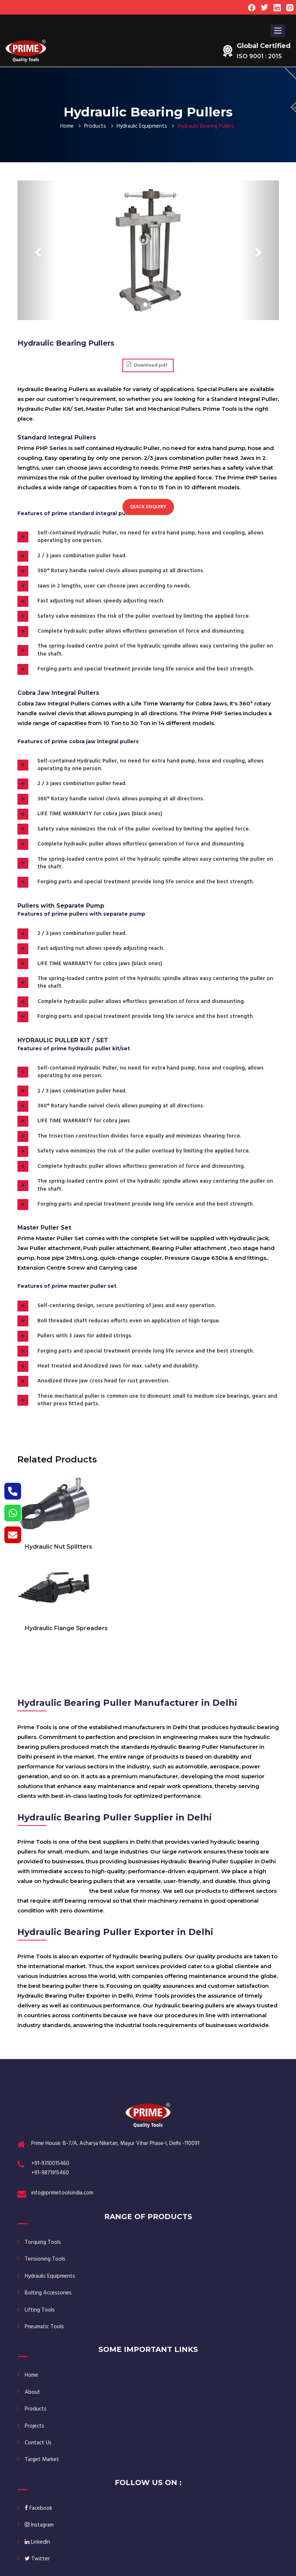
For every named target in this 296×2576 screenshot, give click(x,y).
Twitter (37, 2559)
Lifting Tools (40, 2310)
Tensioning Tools (45, 2259)
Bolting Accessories (48, 2293)
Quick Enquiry (148, 507)
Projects (34, 2426)
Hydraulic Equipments (142, 126)
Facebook (38, 2508)
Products (95, 126)
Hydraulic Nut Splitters (58, 1546)
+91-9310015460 (50, 2163)
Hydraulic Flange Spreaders (66, 1628)
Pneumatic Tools (44, 2326)
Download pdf (147, 365)
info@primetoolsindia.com (62, 2193)
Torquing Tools (43, 2242)
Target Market (42, 2459)
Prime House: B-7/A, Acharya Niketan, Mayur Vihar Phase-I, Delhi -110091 (115, 2143)
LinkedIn (37, 2542)
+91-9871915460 (50, 2173)
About (32, 2392)
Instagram (39, 2525)
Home (67, 126)
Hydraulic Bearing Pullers (52, 1890)
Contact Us (38, 2442)
